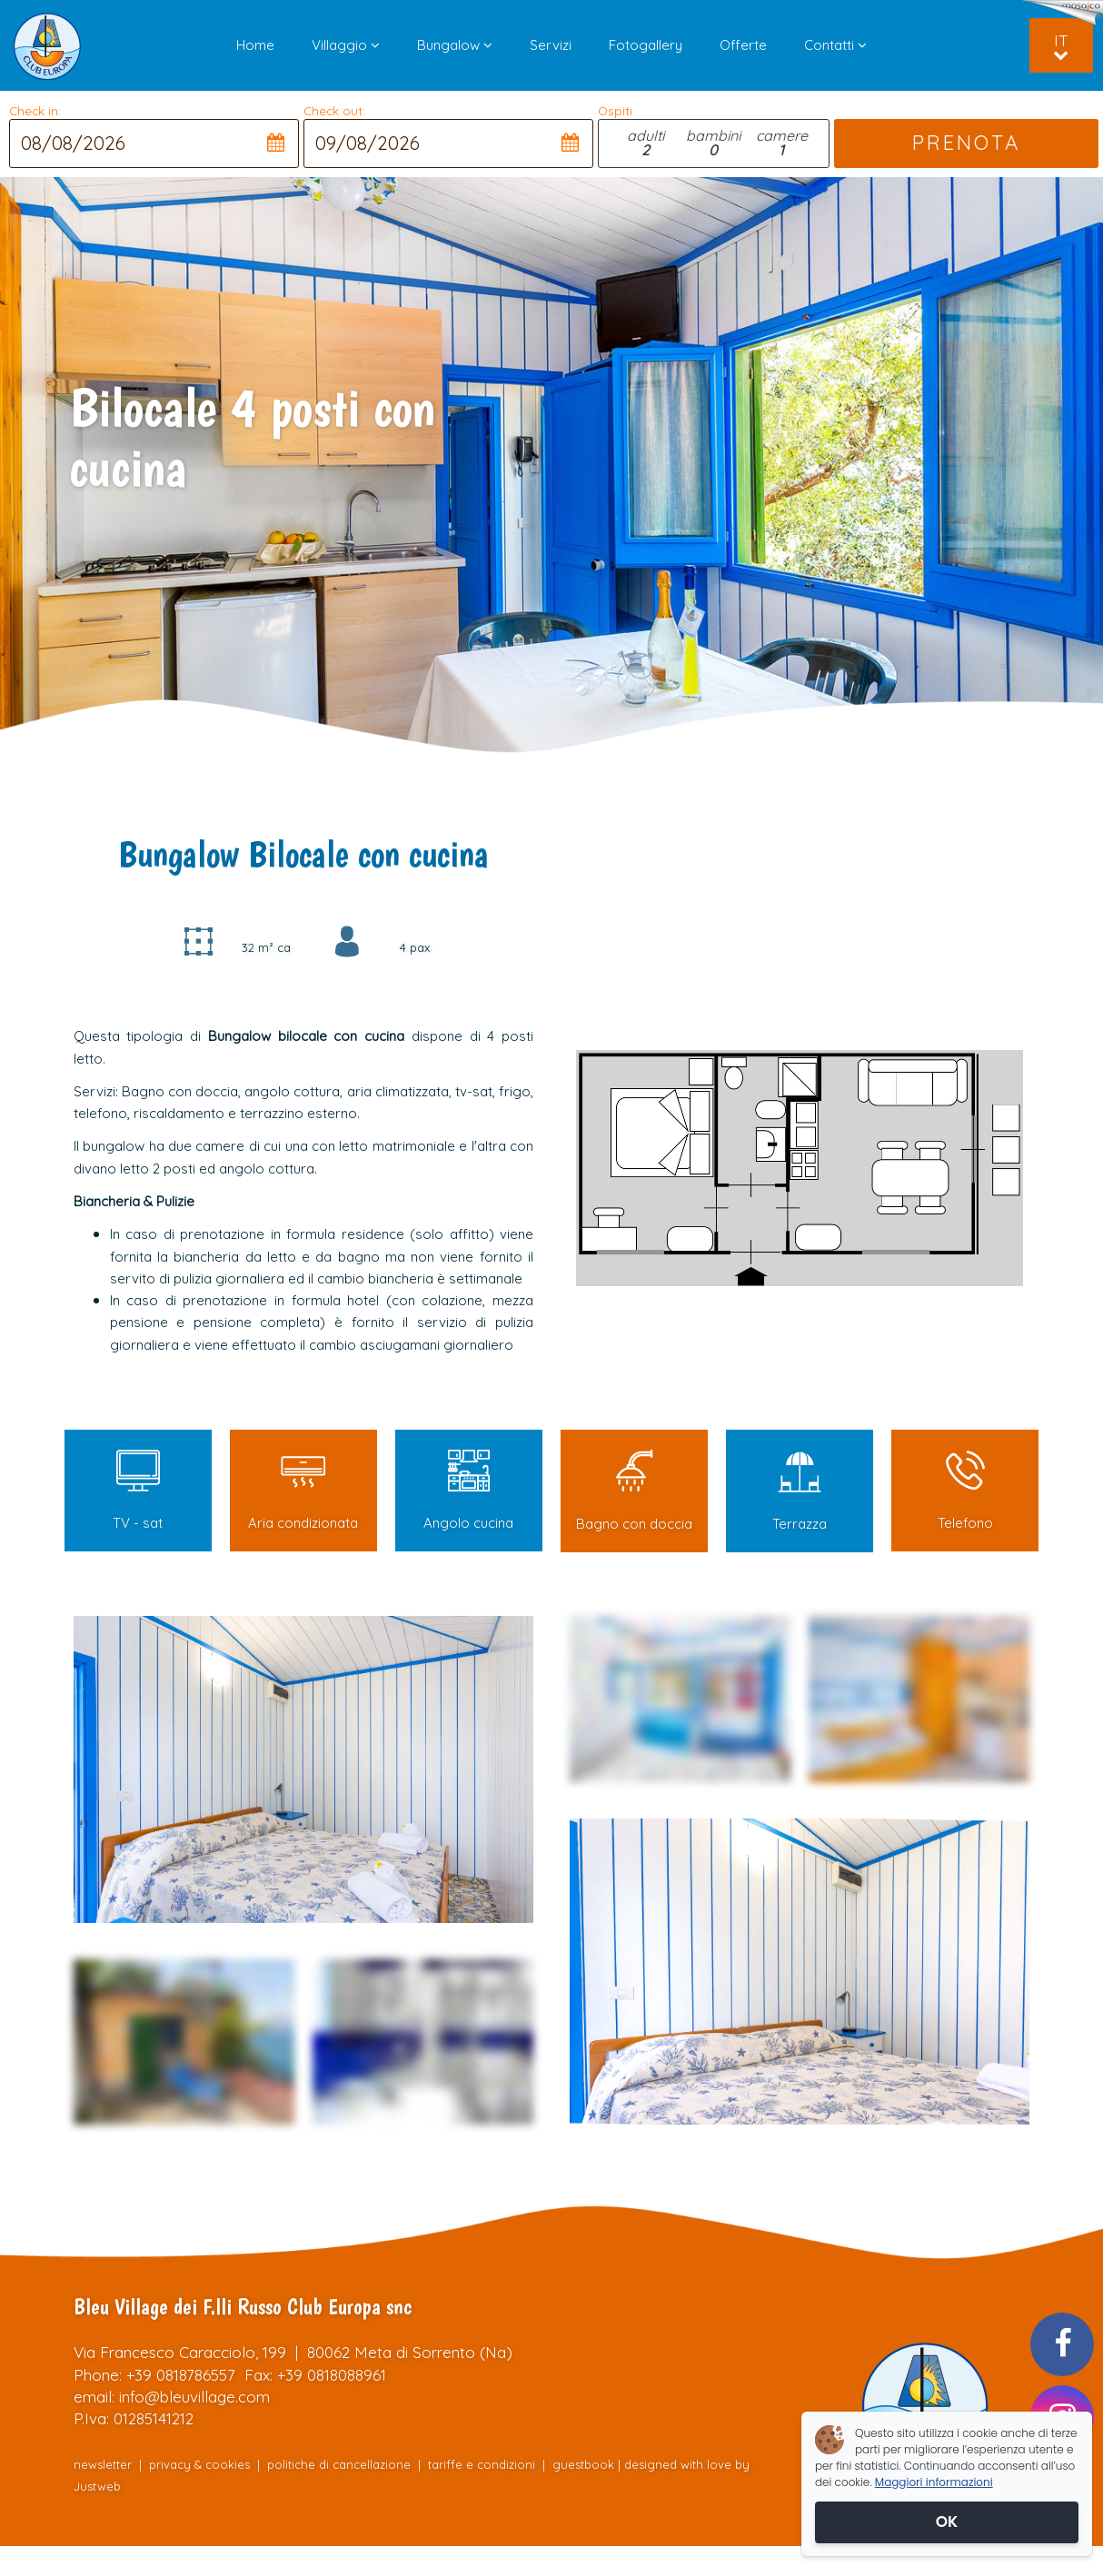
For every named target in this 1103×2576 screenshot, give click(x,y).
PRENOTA (966, 142)
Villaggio (346, 45)
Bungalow (454, 45)
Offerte (743, 45)
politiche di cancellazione (339, 2464)
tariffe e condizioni (483, 2464)
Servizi (550, 45)
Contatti (835, 45)
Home (255, 45)
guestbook (583, 2464)
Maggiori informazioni (934, 2482)
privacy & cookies (199, 2464)
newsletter (103, 2464)
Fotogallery (645, 45)
